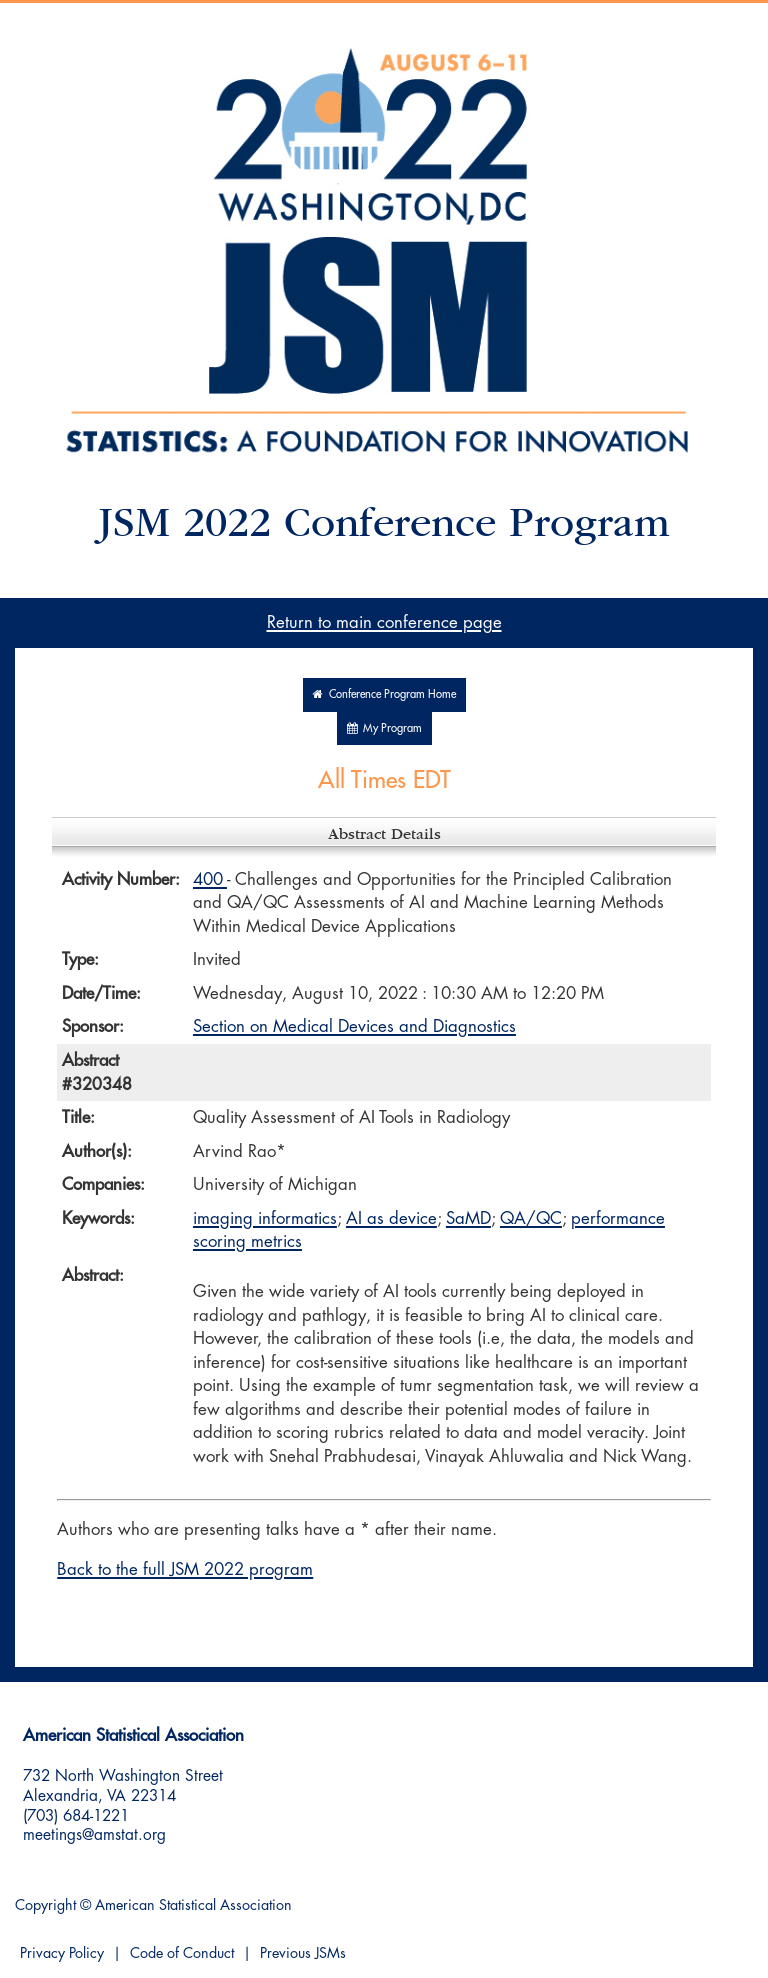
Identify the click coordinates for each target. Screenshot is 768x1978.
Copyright (45, 1905)
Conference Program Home (384, 694)
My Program (384, 728)
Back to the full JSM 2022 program (185, 1569)
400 (210, 879)
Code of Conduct (182, 1953)
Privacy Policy (62, 1953)
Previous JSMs (303, 1953)
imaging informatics (265, 1218)
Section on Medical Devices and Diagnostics (354, 1026)
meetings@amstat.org (94, 1835)
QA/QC (531, 1218)
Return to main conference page (384, 622)
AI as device (391, 1218)
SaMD (468, 1218)
